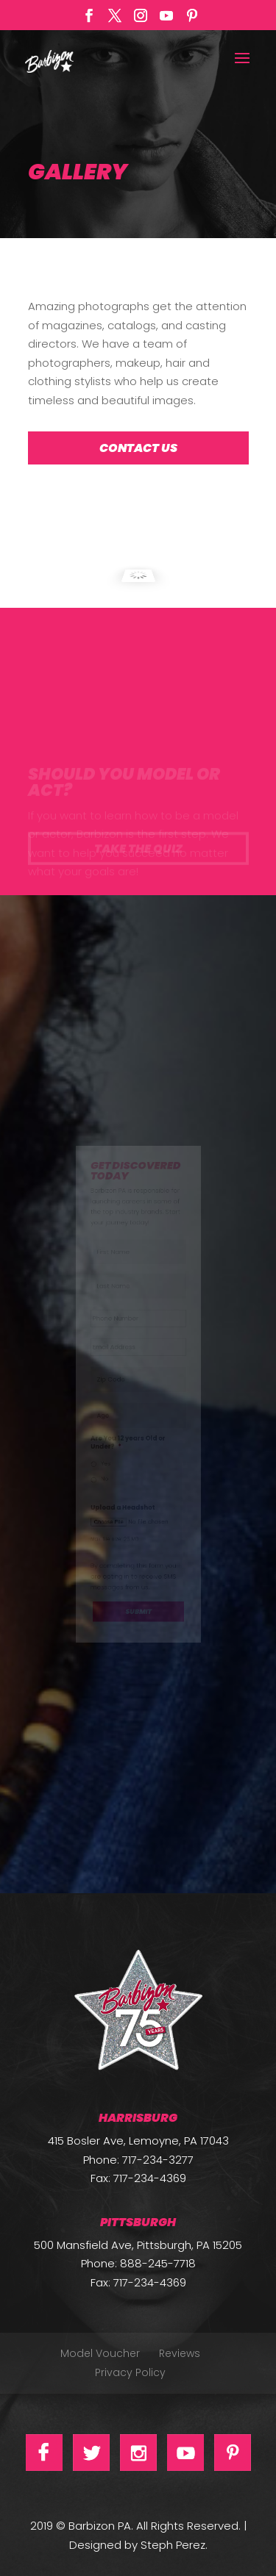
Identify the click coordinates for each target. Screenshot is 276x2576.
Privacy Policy (130, 2372)
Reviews (179, 2353)
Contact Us (138, 448)
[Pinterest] (192, 20)
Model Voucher (100, 2353)
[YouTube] (166, 20)
